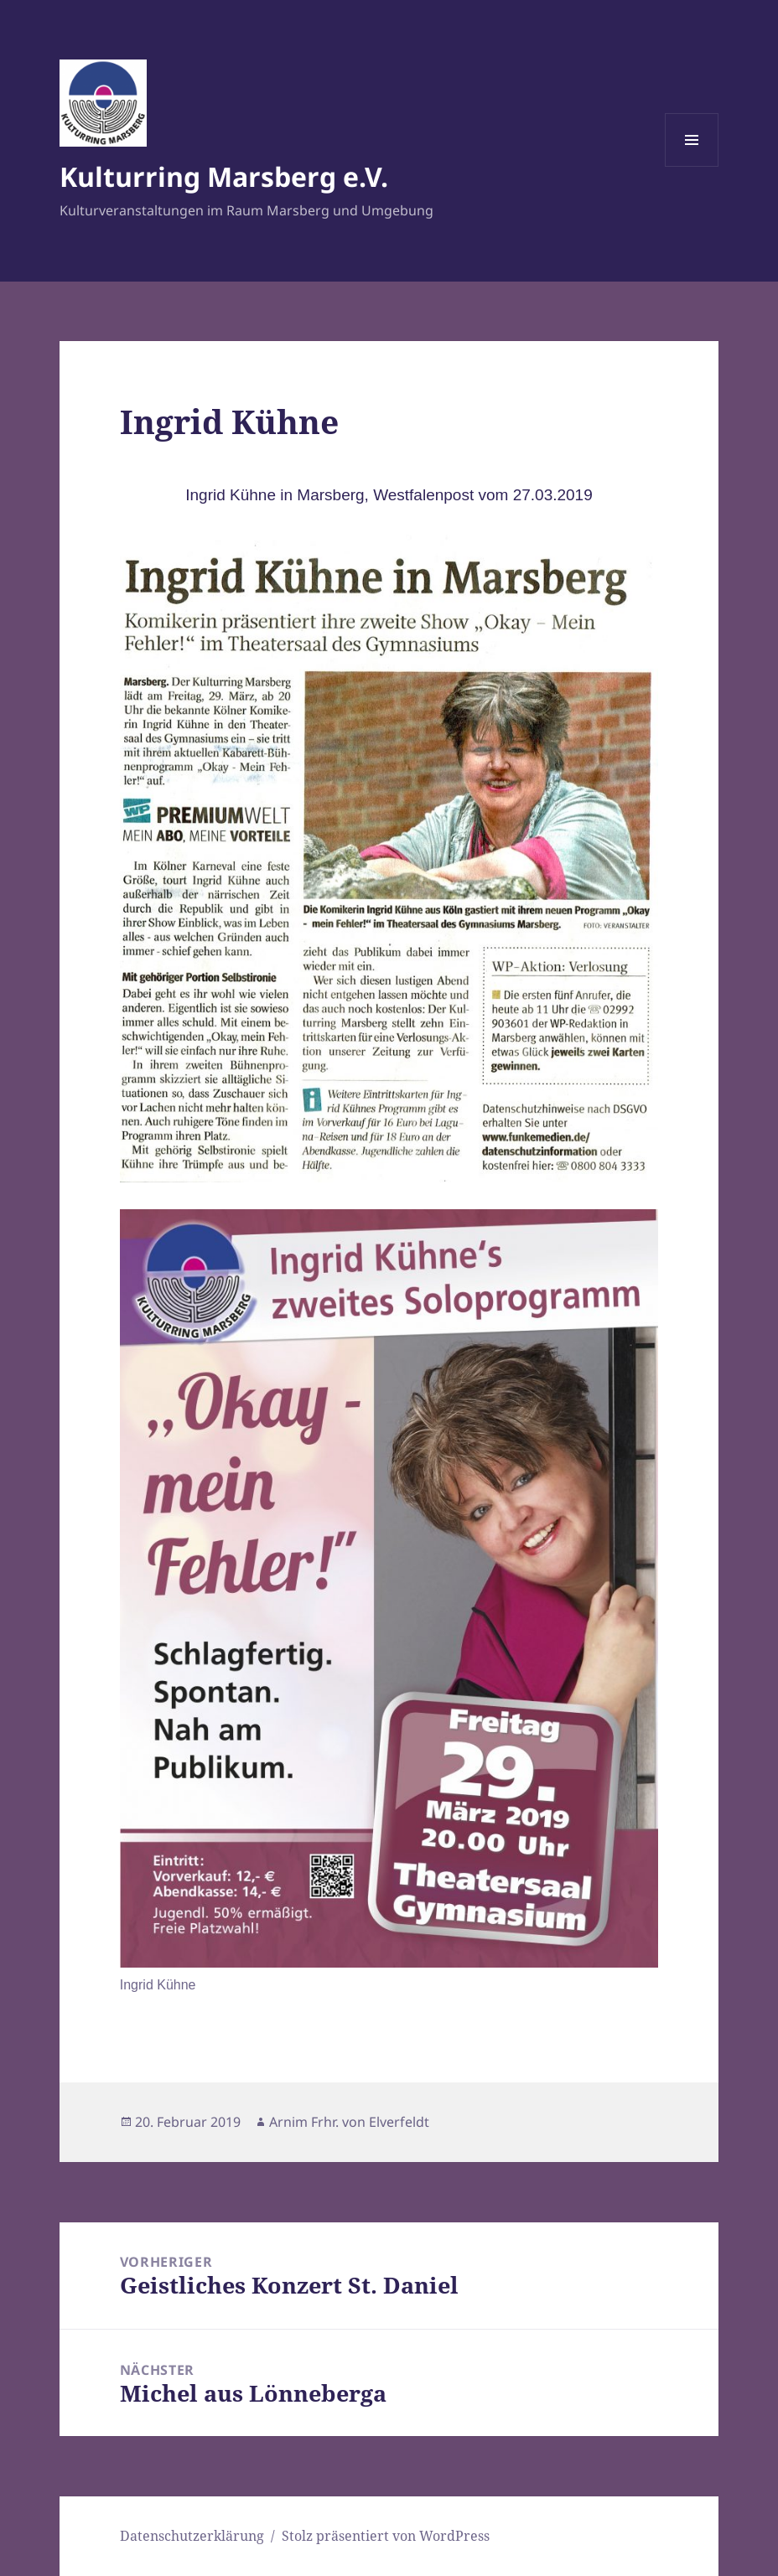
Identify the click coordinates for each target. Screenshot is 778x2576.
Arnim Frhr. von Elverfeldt (349, 2122)
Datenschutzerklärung (192, 2536)
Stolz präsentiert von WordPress (386, 2536)
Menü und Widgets (692, 166)
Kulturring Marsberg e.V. (224, 176)
